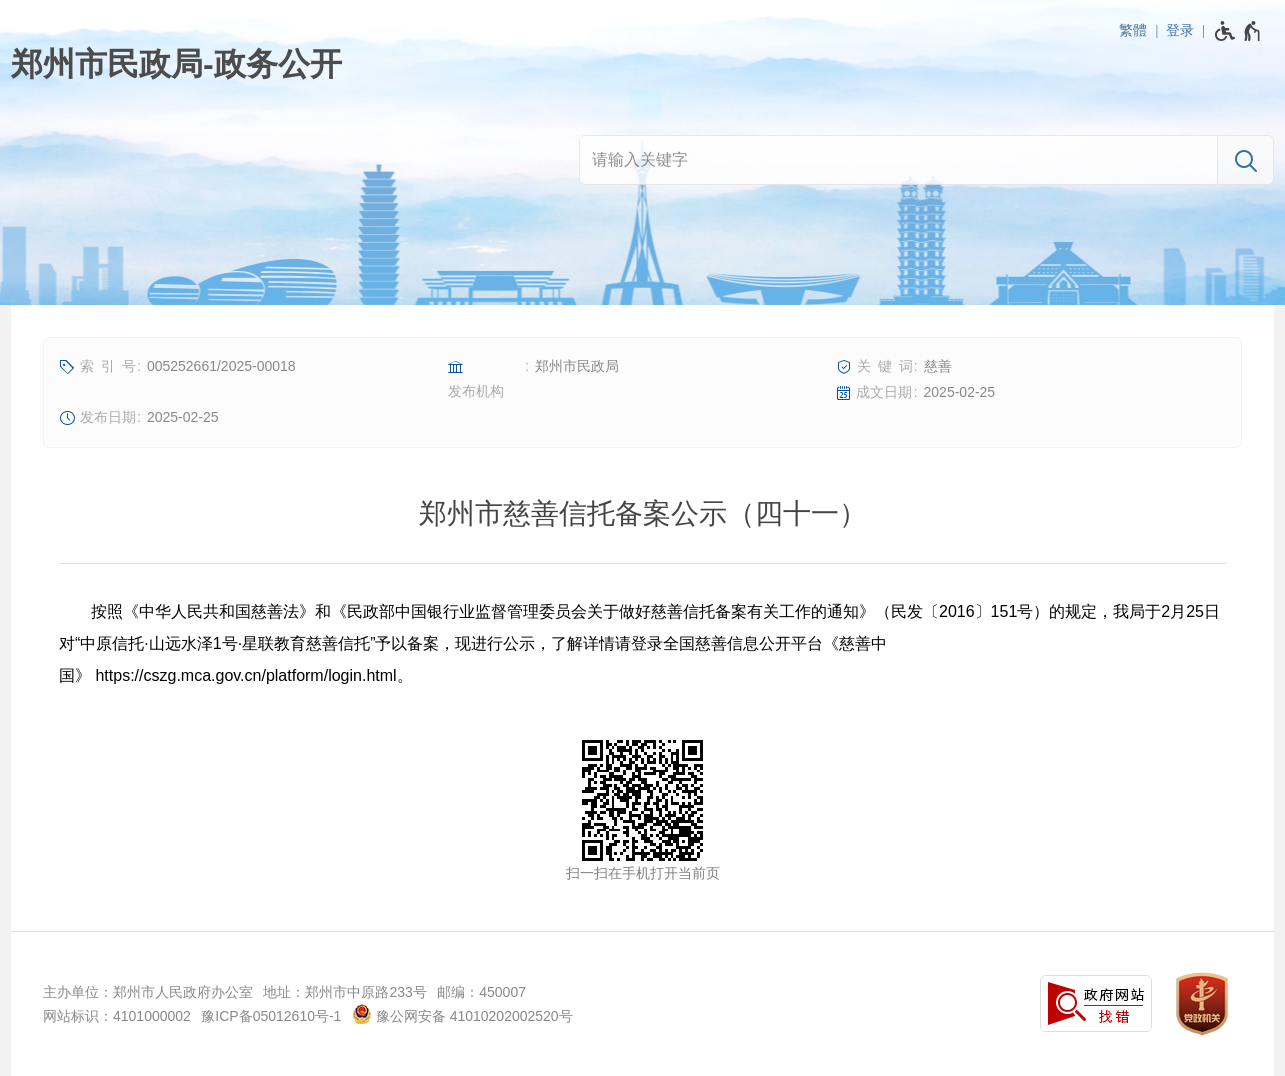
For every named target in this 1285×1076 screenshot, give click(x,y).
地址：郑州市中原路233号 (344, 992)
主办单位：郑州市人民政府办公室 (148, 992)
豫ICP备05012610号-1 (271, 1016)
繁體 (1133, 30)
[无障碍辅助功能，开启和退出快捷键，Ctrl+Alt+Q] (1238, 31)
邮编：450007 (481, 992)
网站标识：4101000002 (117, 1016)
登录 (1180, 30)
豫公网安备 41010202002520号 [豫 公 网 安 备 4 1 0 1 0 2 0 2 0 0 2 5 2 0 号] (462, 1014)
